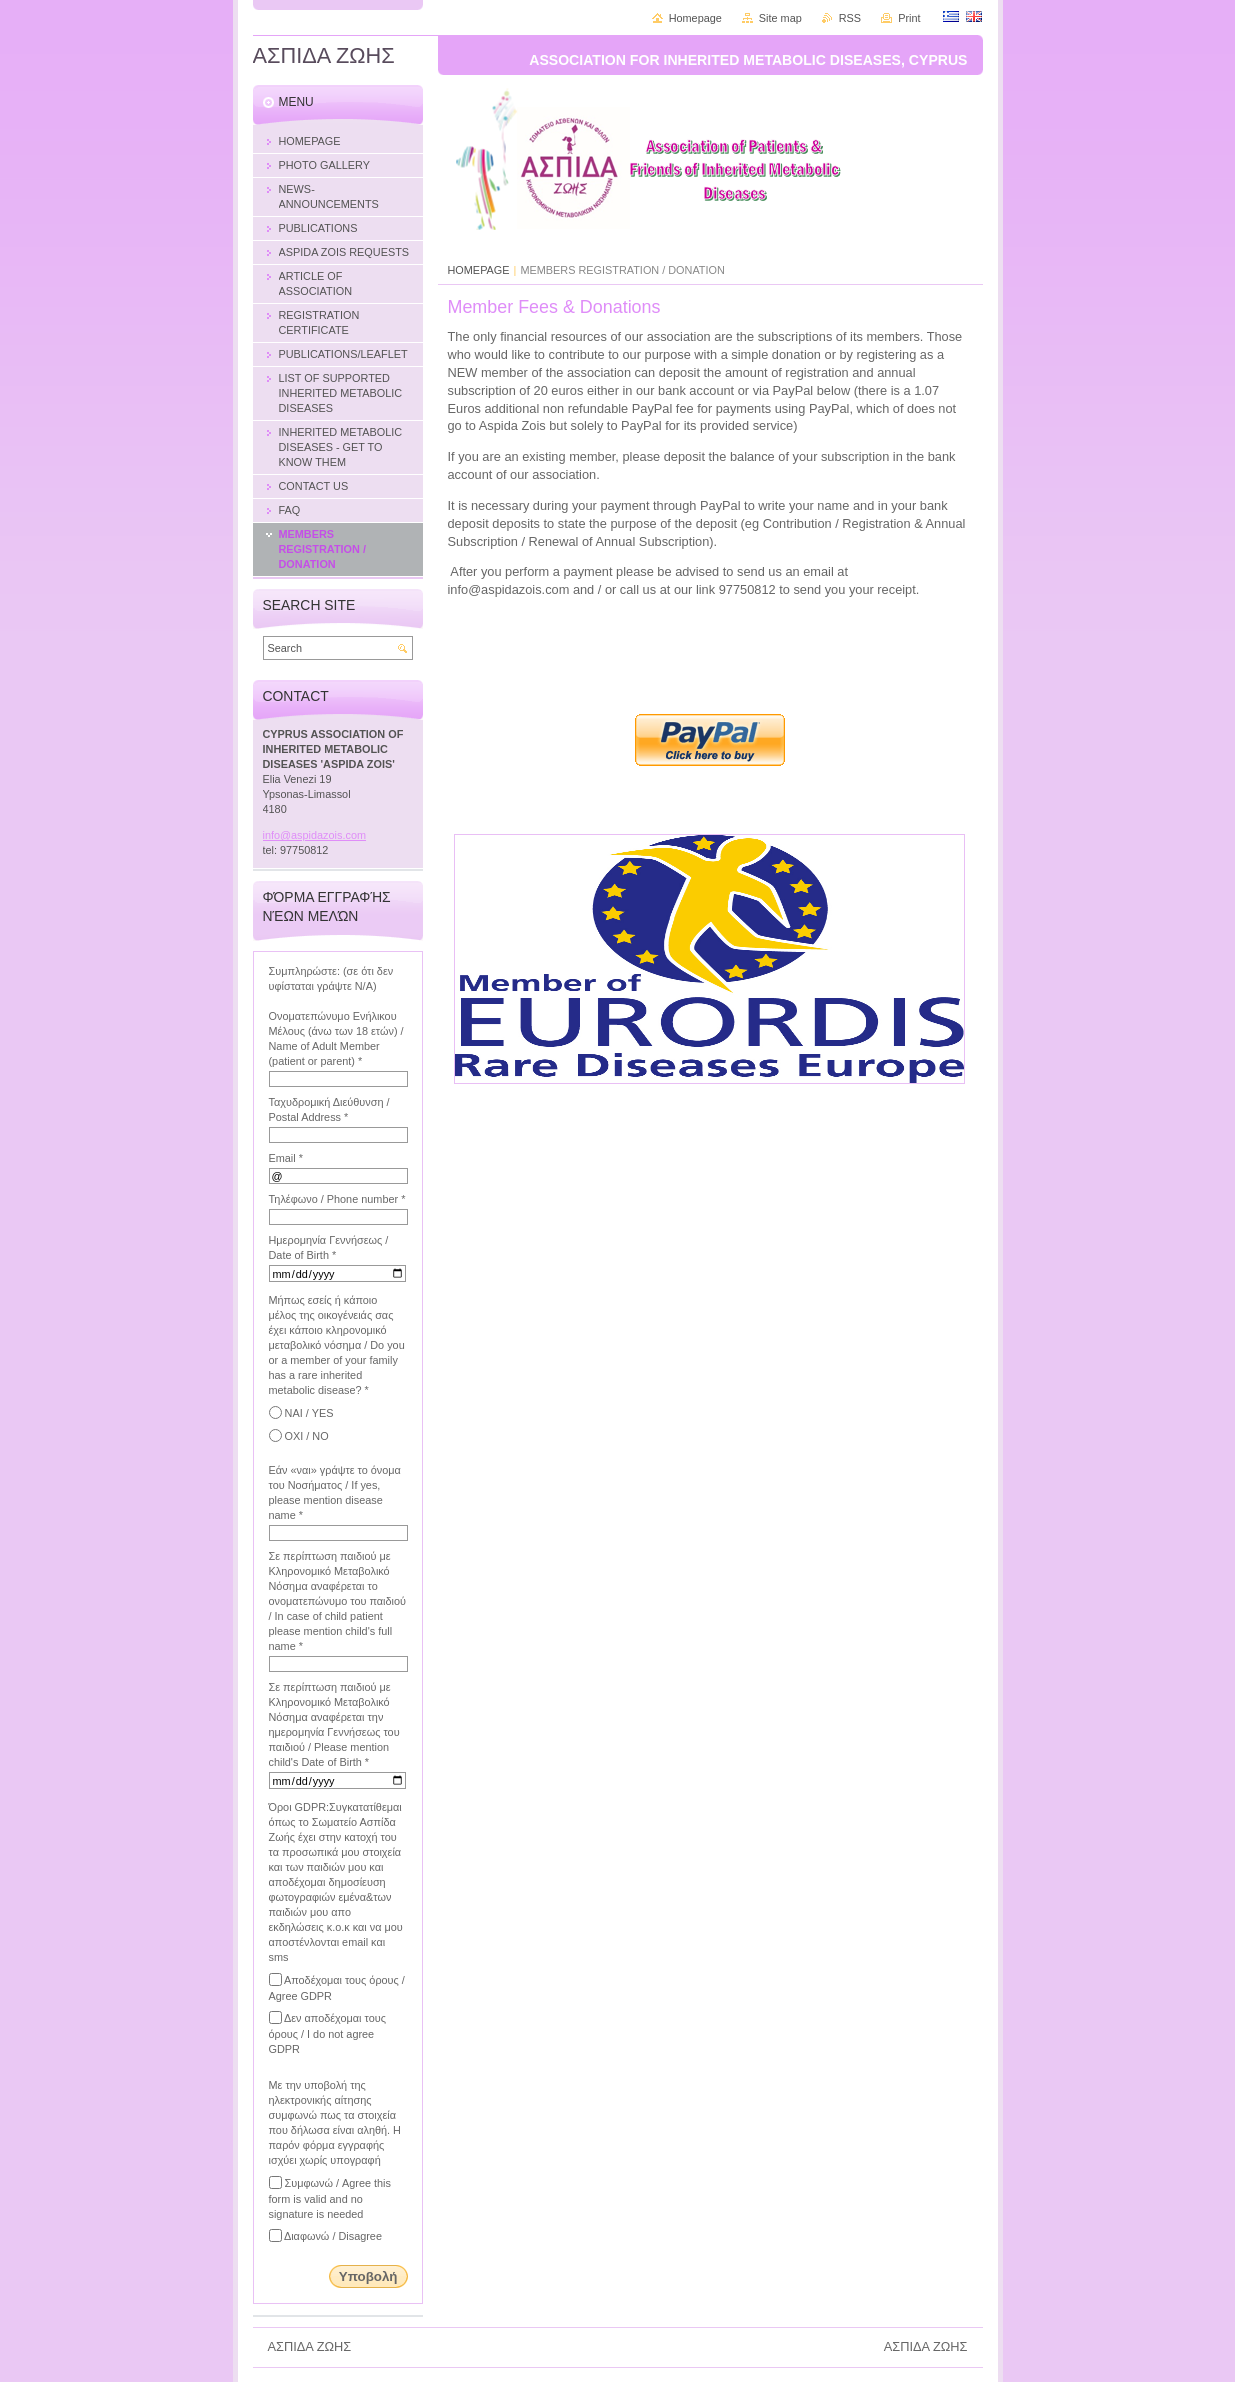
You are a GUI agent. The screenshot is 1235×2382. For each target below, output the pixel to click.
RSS (850, 18)
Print (909, 18)
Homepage (695, 18)
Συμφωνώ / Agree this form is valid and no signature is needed (330, 2198)
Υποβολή (368, 2276)
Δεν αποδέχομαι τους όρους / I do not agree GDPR (327, 2033)
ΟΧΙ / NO (307, 1436)
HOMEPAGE (479, 270)
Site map (780, 18)
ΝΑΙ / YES (309, 1413)
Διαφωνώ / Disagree (333, 2236)
